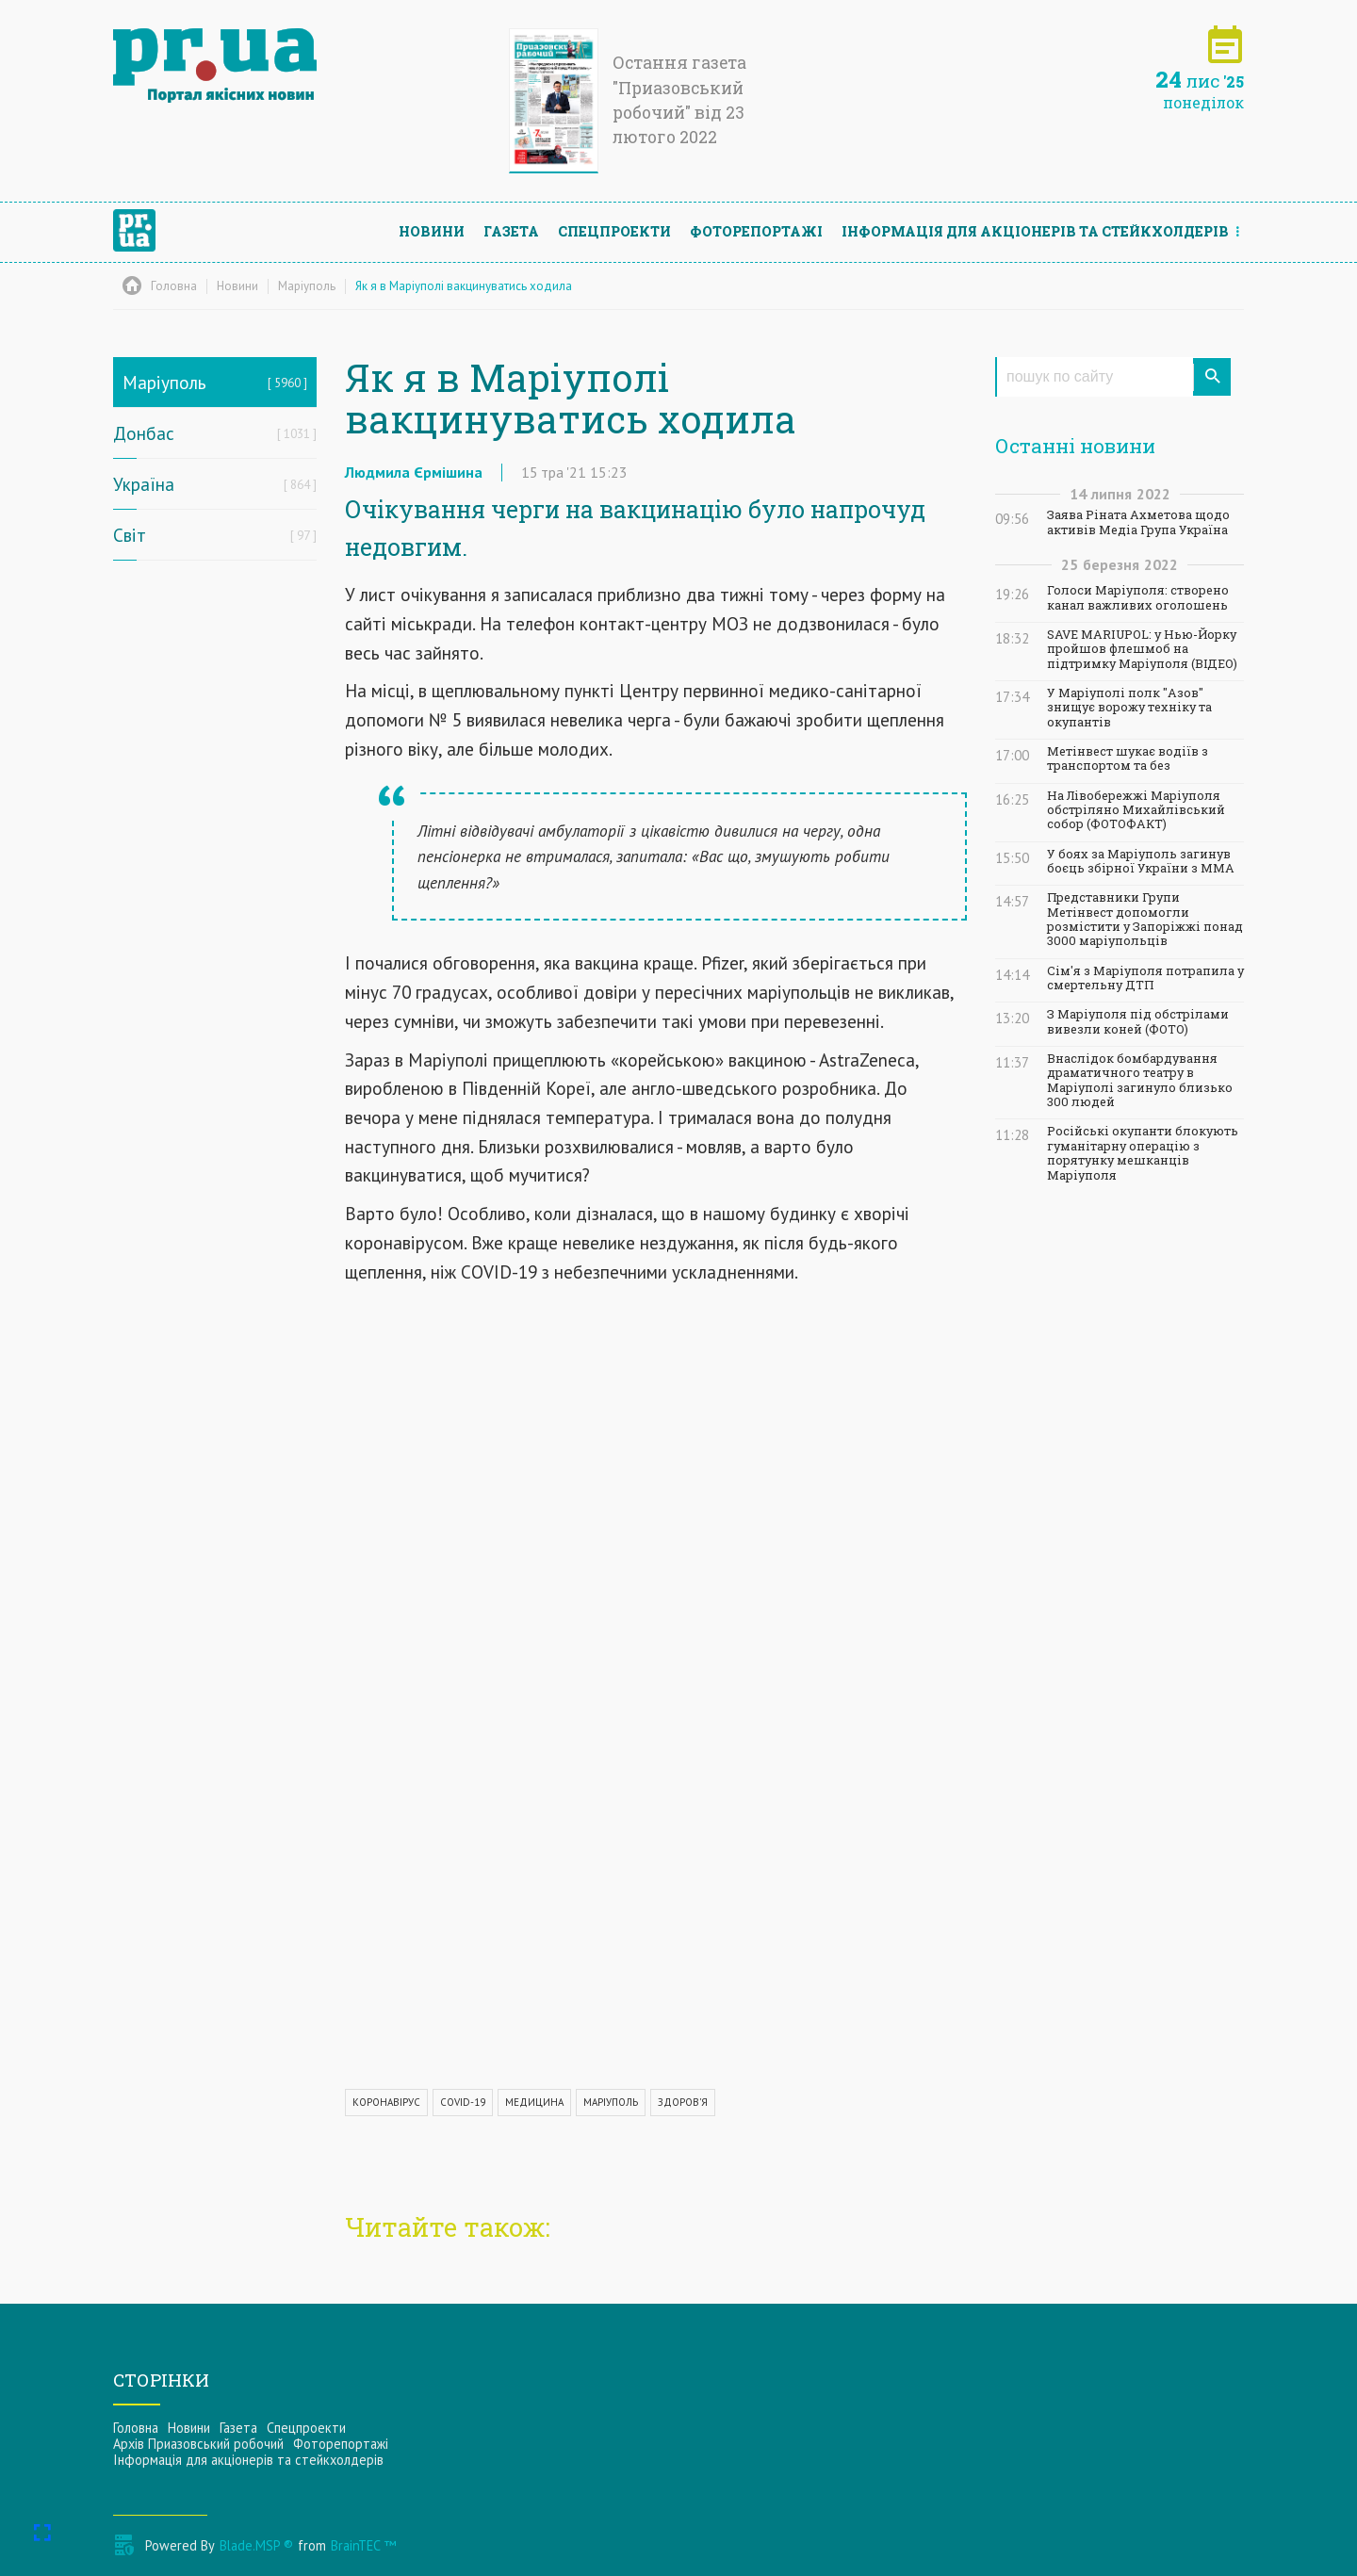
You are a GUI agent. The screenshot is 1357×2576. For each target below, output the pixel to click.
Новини (432, 231)
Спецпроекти (614, 231)
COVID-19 (462, 2102)
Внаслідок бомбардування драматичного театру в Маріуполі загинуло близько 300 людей (1140, 1080)
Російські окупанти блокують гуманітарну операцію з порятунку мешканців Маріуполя (1142, 1153)
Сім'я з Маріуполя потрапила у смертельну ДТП (1145, 978)
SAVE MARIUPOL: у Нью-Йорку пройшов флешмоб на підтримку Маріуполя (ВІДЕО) (1142, 649)
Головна (135, 2428)
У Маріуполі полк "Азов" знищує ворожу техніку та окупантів (1129, 707)
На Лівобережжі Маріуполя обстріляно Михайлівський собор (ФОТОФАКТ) (1136, 810)
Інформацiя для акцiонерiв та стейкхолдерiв (1035, 231)
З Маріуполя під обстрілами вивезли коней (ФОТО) (1138, 1021)
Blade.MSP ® (256, 2545)
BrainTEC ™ (363, 2545)
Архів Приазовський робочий (198, 2444)
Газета (511, 231)
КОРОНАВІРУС (386, 2102)
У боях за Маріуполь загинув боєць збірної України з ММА (1140, 861)
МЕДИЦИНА (534, 2102)
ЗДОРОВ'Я (683, 2102)
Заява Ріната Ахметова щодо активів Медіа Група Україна (1138, 522)
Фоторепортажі (756, 231)
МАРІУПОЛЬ (610, 2102)
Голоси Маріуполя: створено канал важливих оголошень (1138, 597)
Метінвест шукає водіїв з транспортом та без (1127, 758)
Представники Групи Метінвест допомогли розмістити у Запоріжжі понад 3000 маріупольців (1145, 919)
